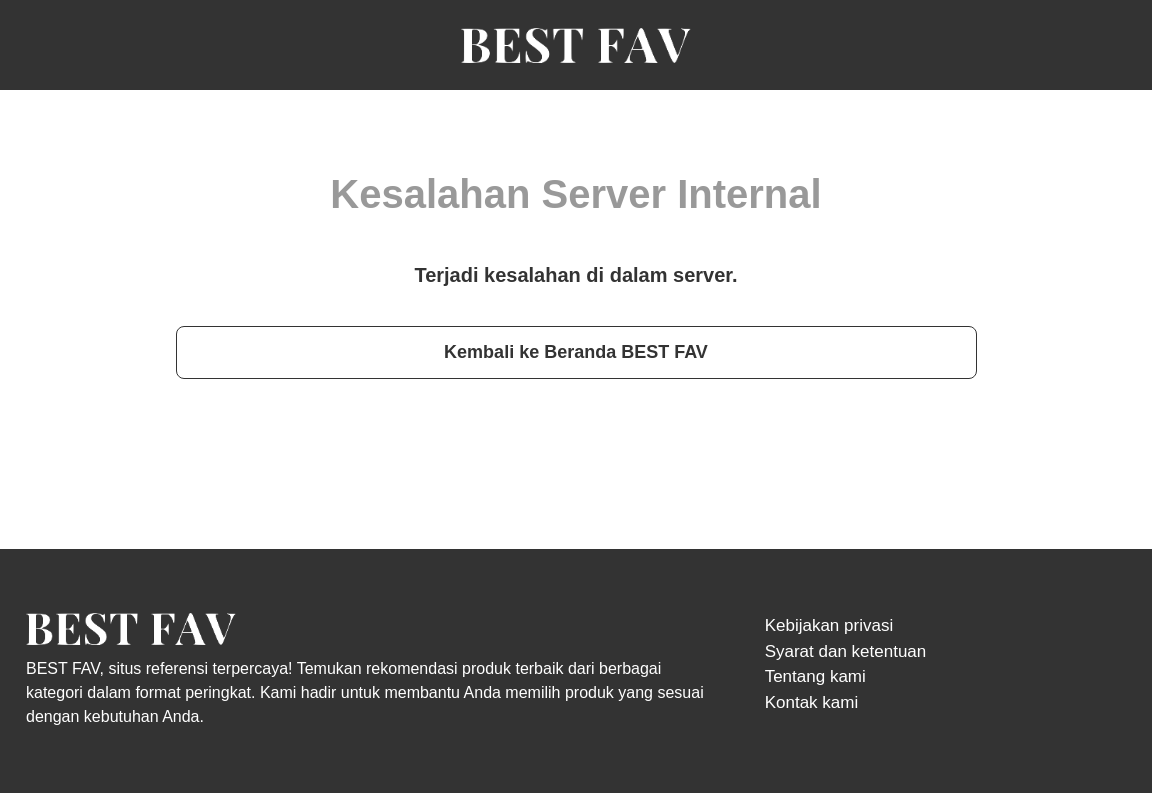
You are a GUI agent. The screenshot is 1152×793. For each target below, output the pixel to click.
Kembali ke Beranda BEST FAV (576, 352)
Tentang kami (815, 676)
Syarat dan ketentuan (846, 651)
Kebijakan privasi (829, 625)
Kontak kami (812, 702)
